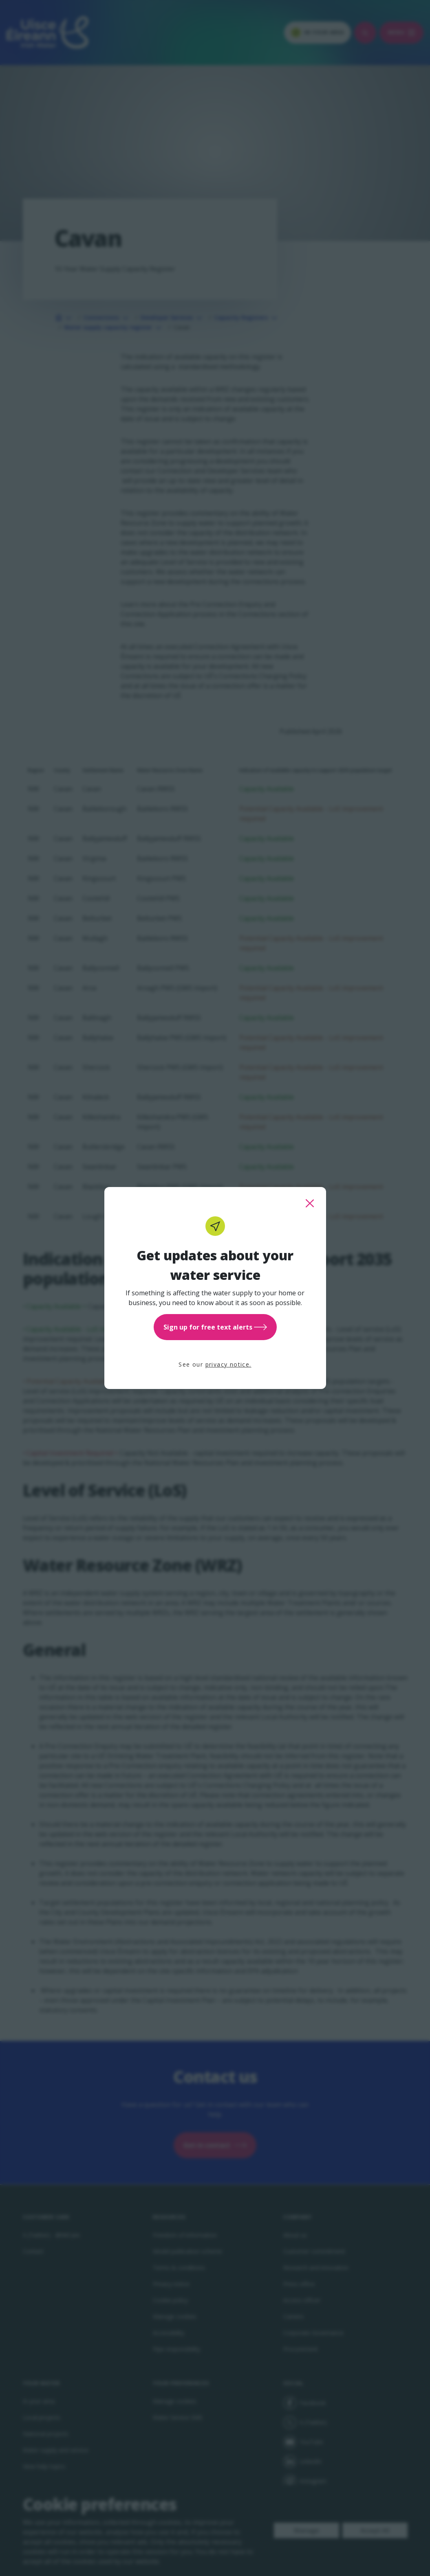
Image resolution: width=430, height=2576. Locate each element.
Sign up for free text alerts (215, 1327)
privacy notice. (228, 1364)
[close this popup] (310, 1203)
